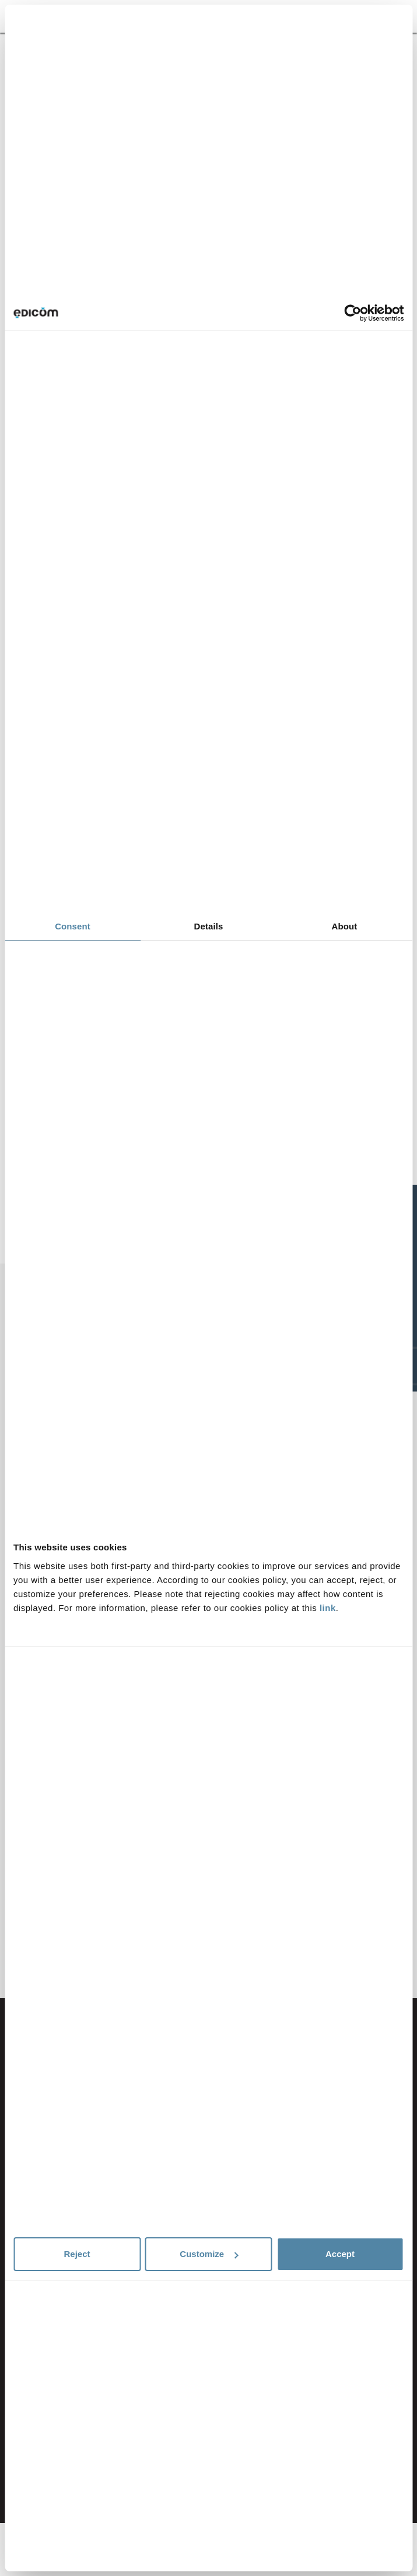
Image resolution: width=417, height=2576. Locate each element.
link (328, 1608)
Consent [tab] (72, 926)
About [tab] (345, 926)
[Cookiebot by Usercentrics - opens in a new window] (353, 313)
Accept (340, 2254)
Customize (209, 2254)
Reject (77, 2254)
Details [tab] (208, 926)
